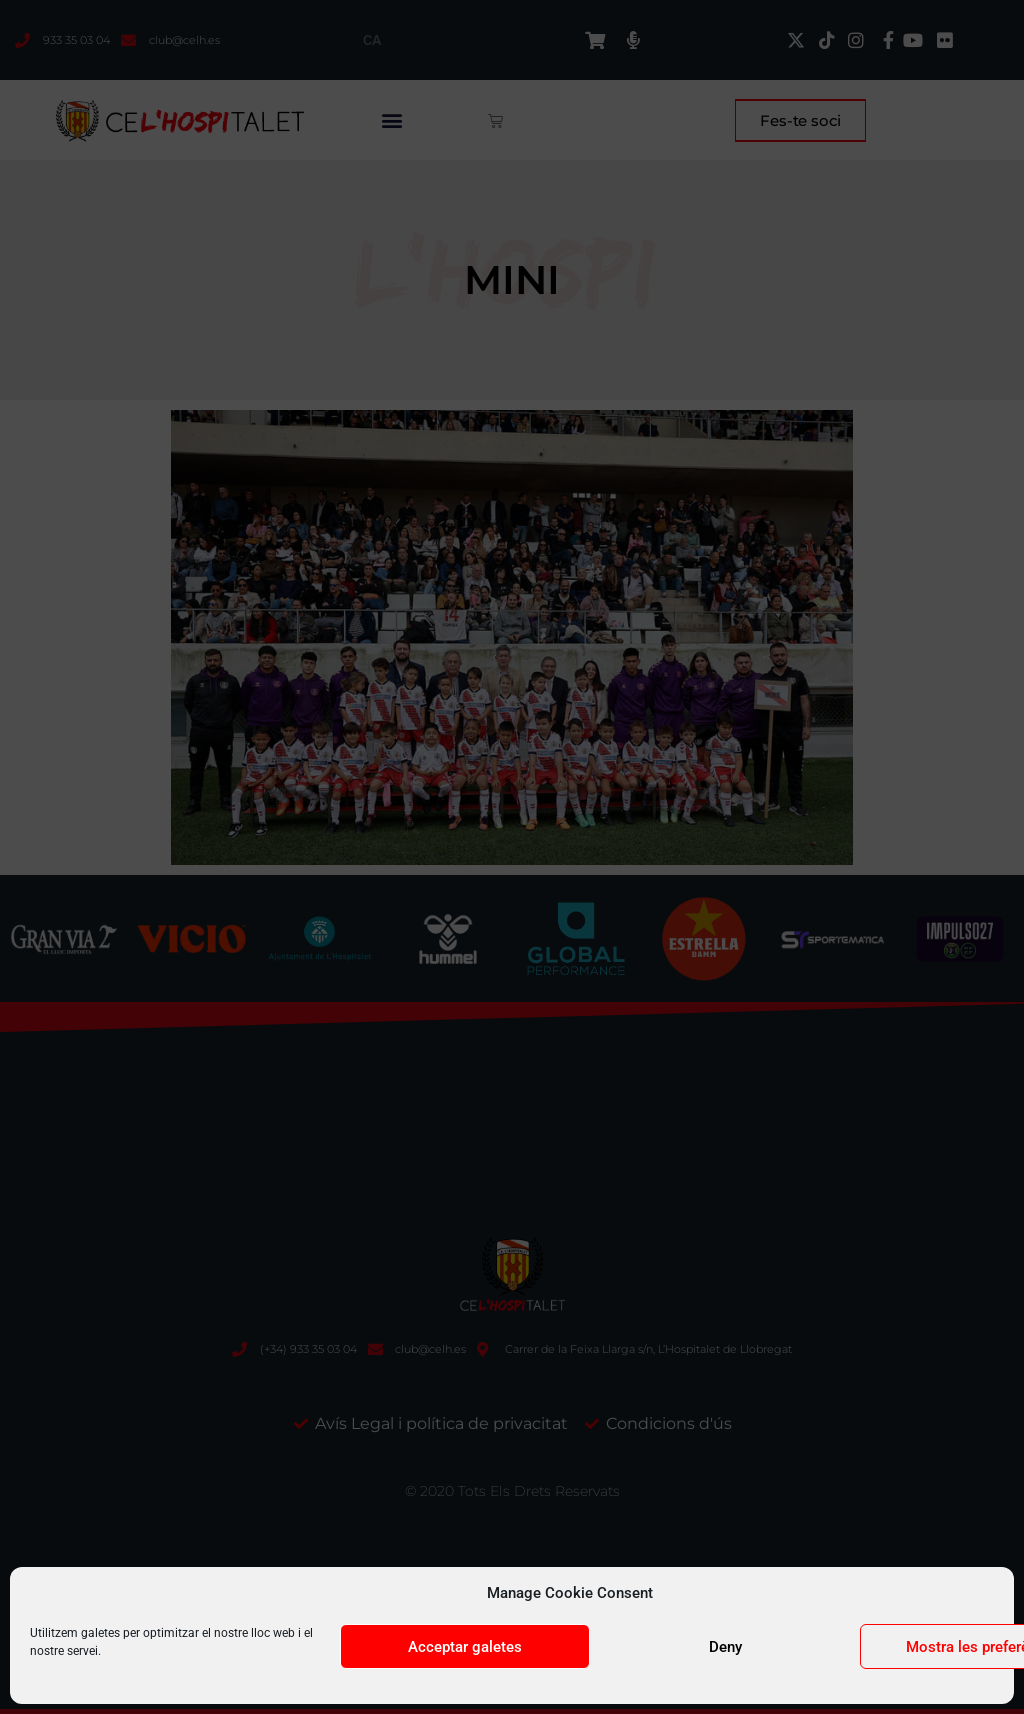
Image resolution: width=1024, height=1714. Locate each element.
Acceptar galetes (465, 1647)
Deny (725, 1647)
